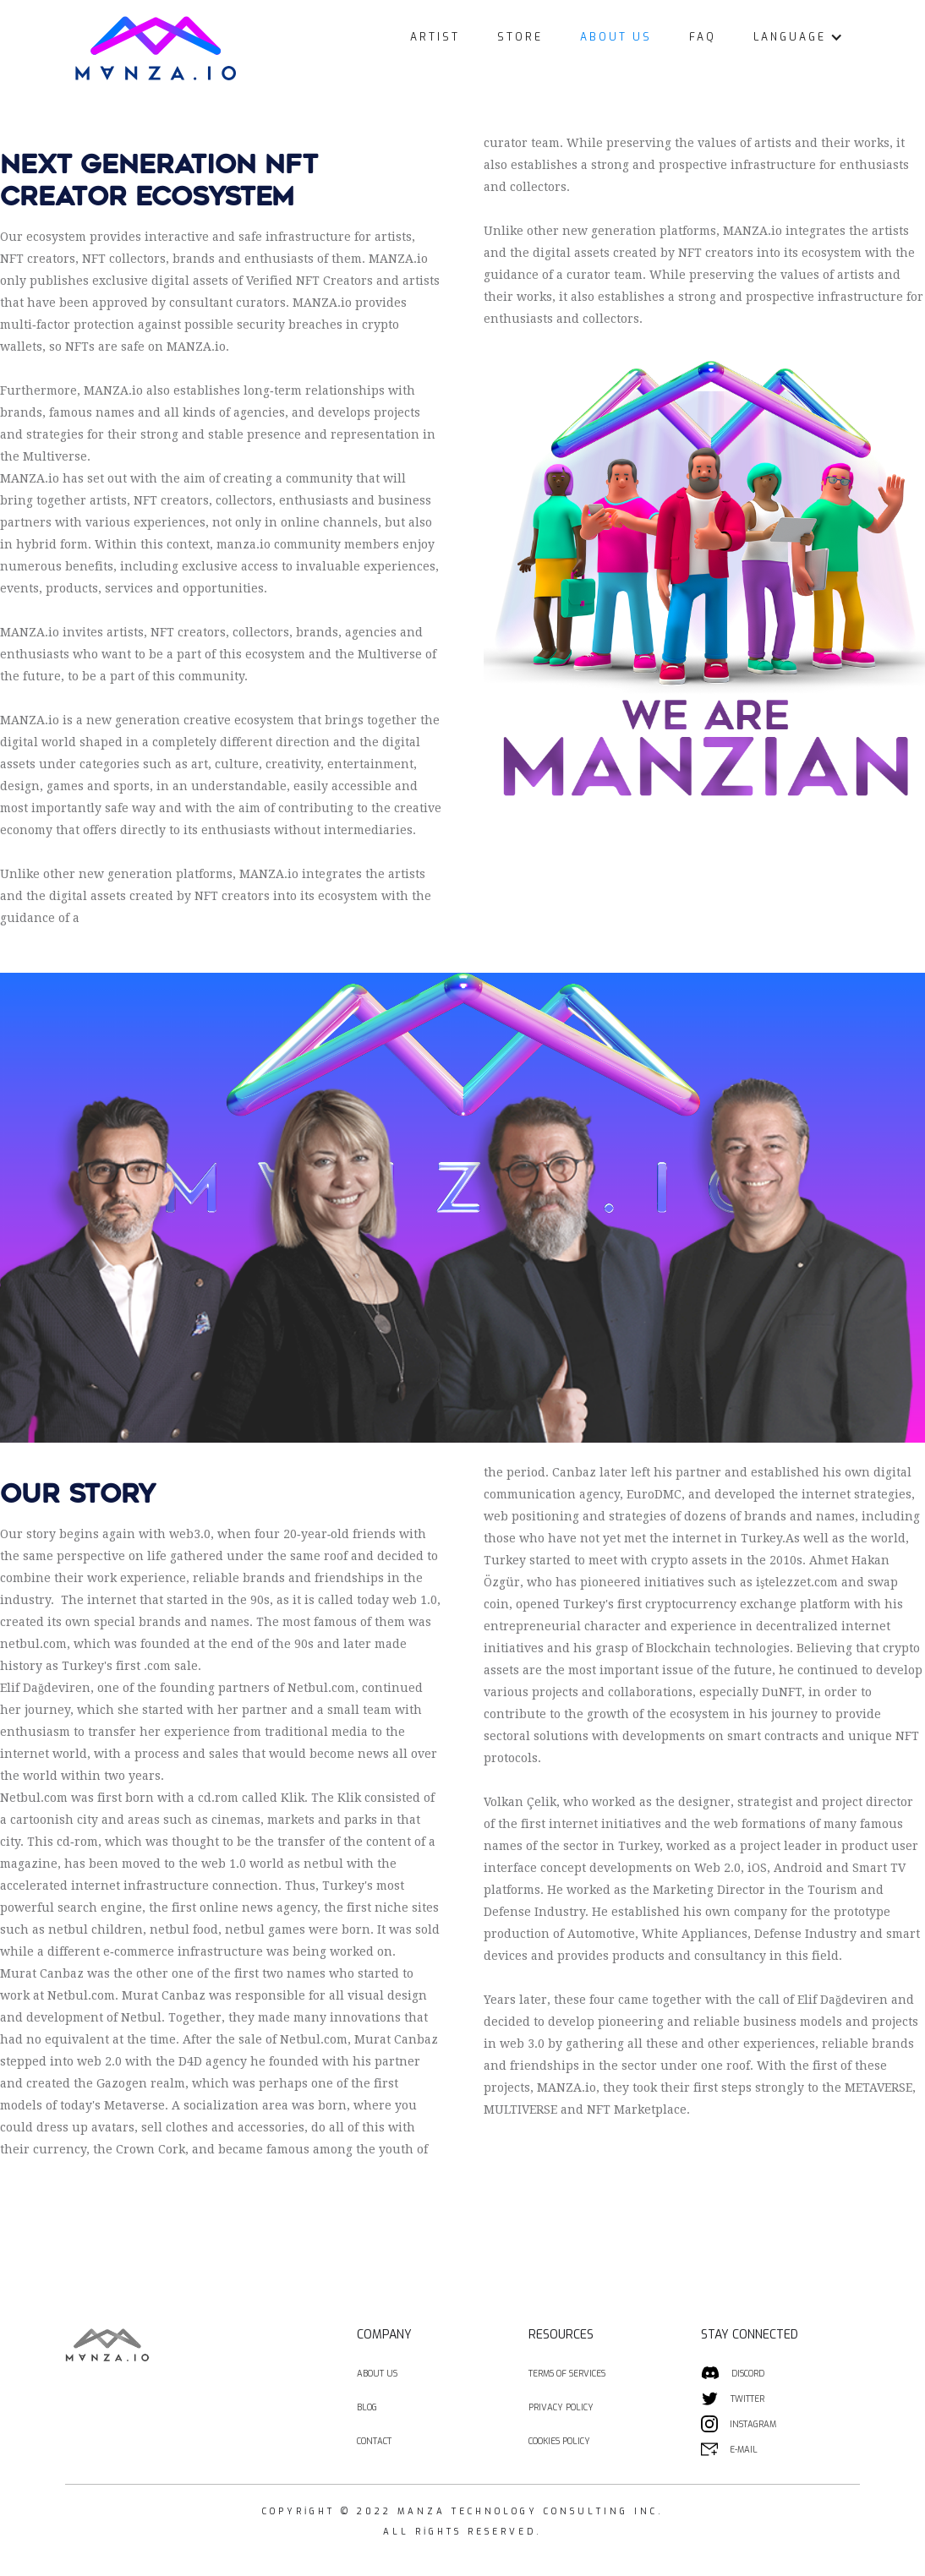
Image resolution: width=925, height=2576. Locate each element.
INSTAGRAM (753, 2424)
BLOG (367, 2407)
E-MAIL (744, 2449)
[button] (798, 37)
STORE (520, 37)
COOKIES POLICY (559, 2441)
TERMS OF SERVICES (566, 2373)
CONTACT (374, 2441)
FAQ (702, 37)
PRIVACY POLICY (561, 2407)
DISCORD (747, 2373)
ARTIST (435, 37)
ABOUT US (616, 37)
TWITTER (747, 2398)
